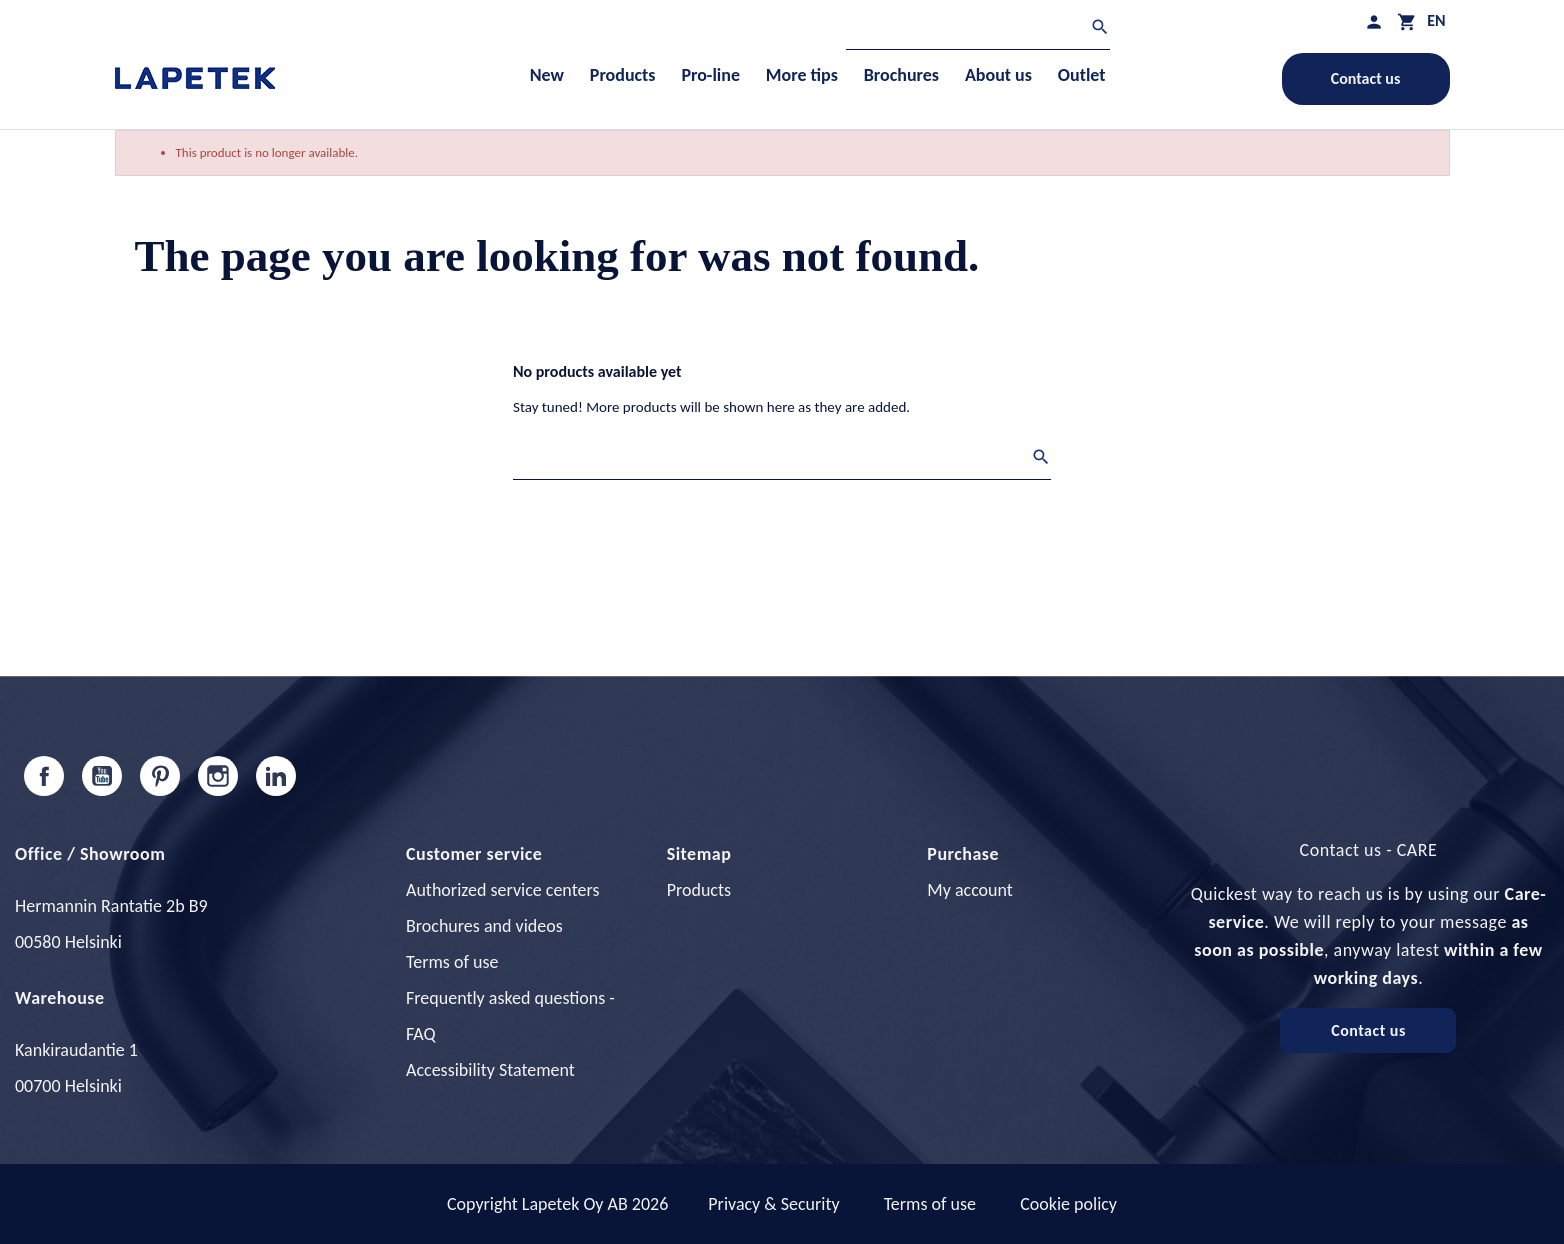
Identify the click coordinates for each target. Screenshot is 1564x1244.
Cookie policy (1068, 1204)
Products (699, 890)
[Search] (978, 29)
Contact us (1366, 78)
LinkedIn (276, 776)
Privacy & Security (773, 1204)
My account (970, 890)
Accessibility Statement (490, 1070)
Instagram (218, 776)
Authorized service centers (502, 890)
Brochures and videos (484, 926)
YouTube (102, 776)
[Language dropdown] (1436, 20)
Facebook (44, 776)
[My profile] (1374, 21)
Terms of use (452, 962)
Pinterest (160, 776)
